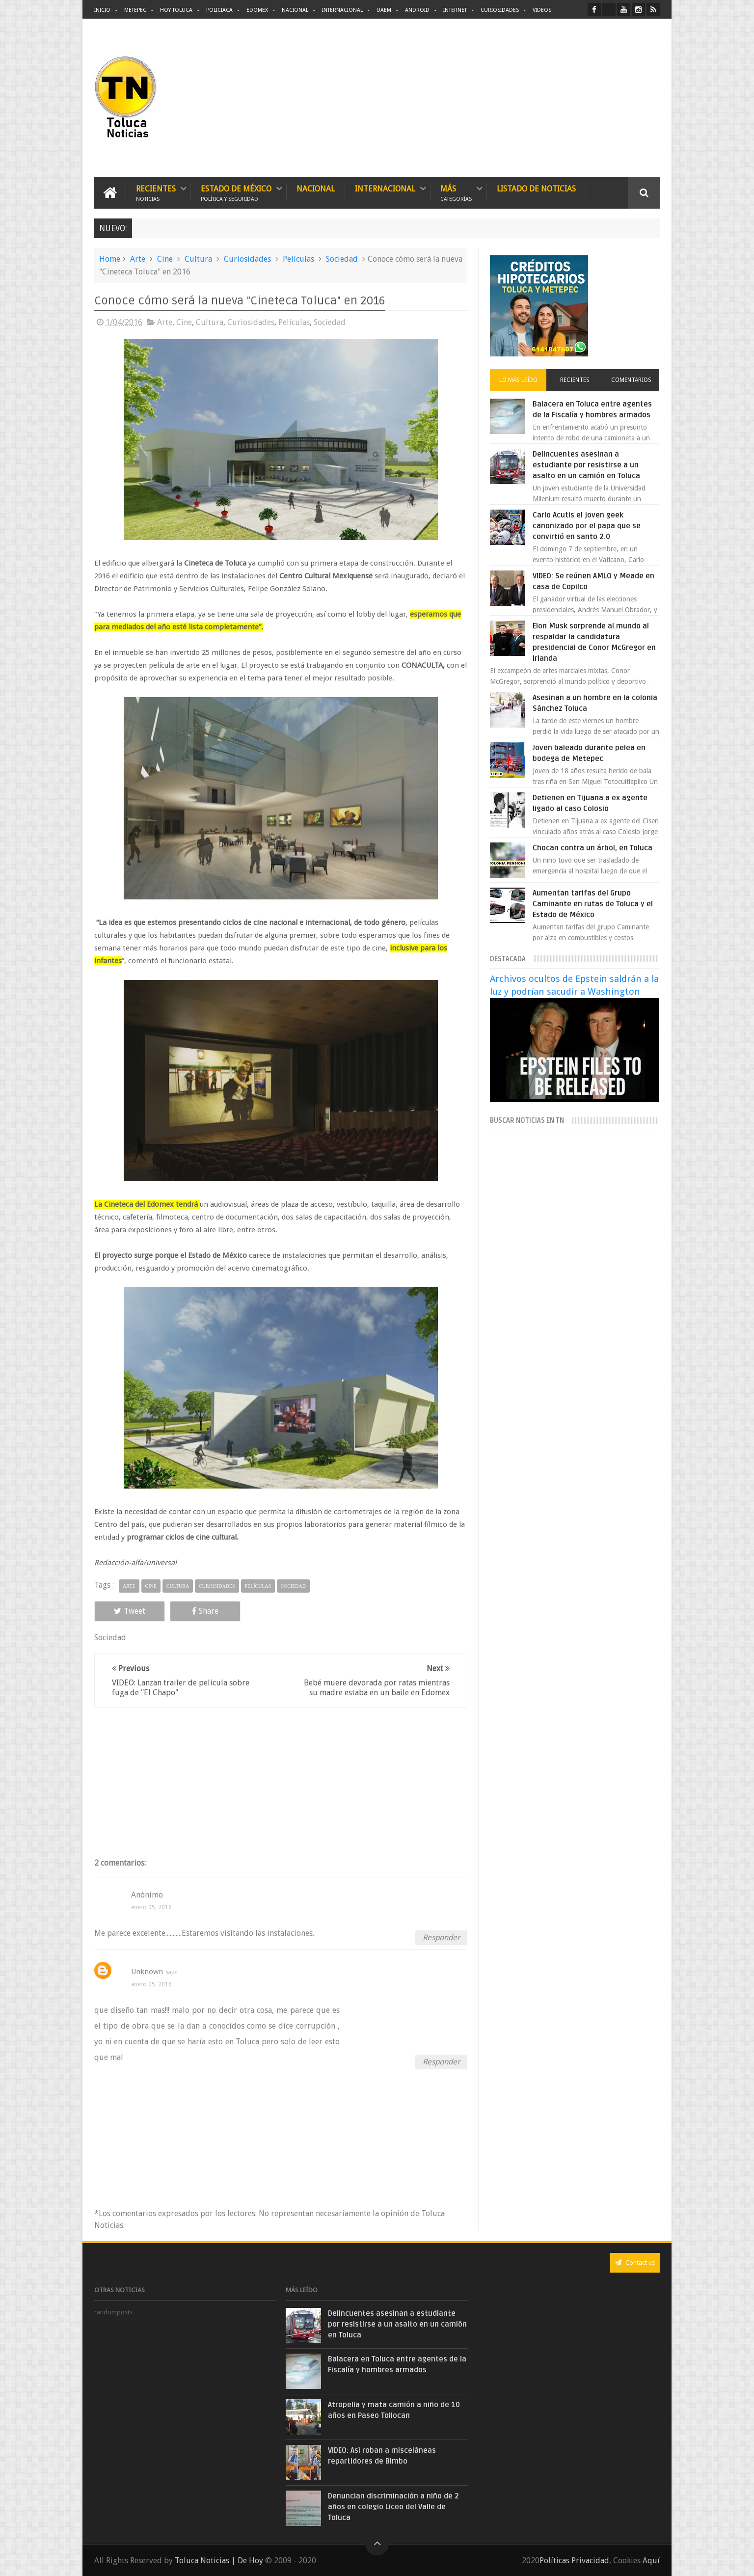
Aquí (651, 2560)
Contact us (635, 2262)
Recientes (156, 192)
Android (417, 10)
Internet (455, 10)
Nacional (295, 10)
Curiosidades (500, 10)
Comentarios (631, 380)
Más (456, 192)
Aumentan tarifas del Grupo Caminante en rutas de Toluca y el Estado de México (593, 904)
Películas (298, 259)
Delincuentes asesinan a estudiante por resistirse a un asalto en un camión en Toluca (586, 465)
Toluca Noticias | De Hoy (219, 2560)
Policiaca (219, 10)
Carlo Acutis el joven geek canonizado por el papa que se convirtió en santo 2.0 (587, 526)
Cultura (198, 259)
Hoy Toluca (176, 10)
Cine (165, 259)
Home (109, 259)
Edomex (257, 10)
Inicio (102, 10)
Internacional (342, 10)
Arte (137, 259)
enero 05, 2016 (151, 1907)
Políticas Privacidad (574, 2560)
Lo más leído (518, 380)
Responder (441, 1937)
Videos (542, 10)
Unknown (147, 1971)
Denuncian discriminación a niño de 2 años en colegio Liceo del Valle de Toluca (393, 2507)
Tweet (129, 1611)
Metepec (135, 10)
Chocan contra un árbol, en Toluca (592, 847)
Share (205, 1611)
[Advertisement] (577, 98)
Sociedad (342, 259)
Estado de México (236, 192)
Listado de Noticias (536, 188)
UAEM (384, 10)
